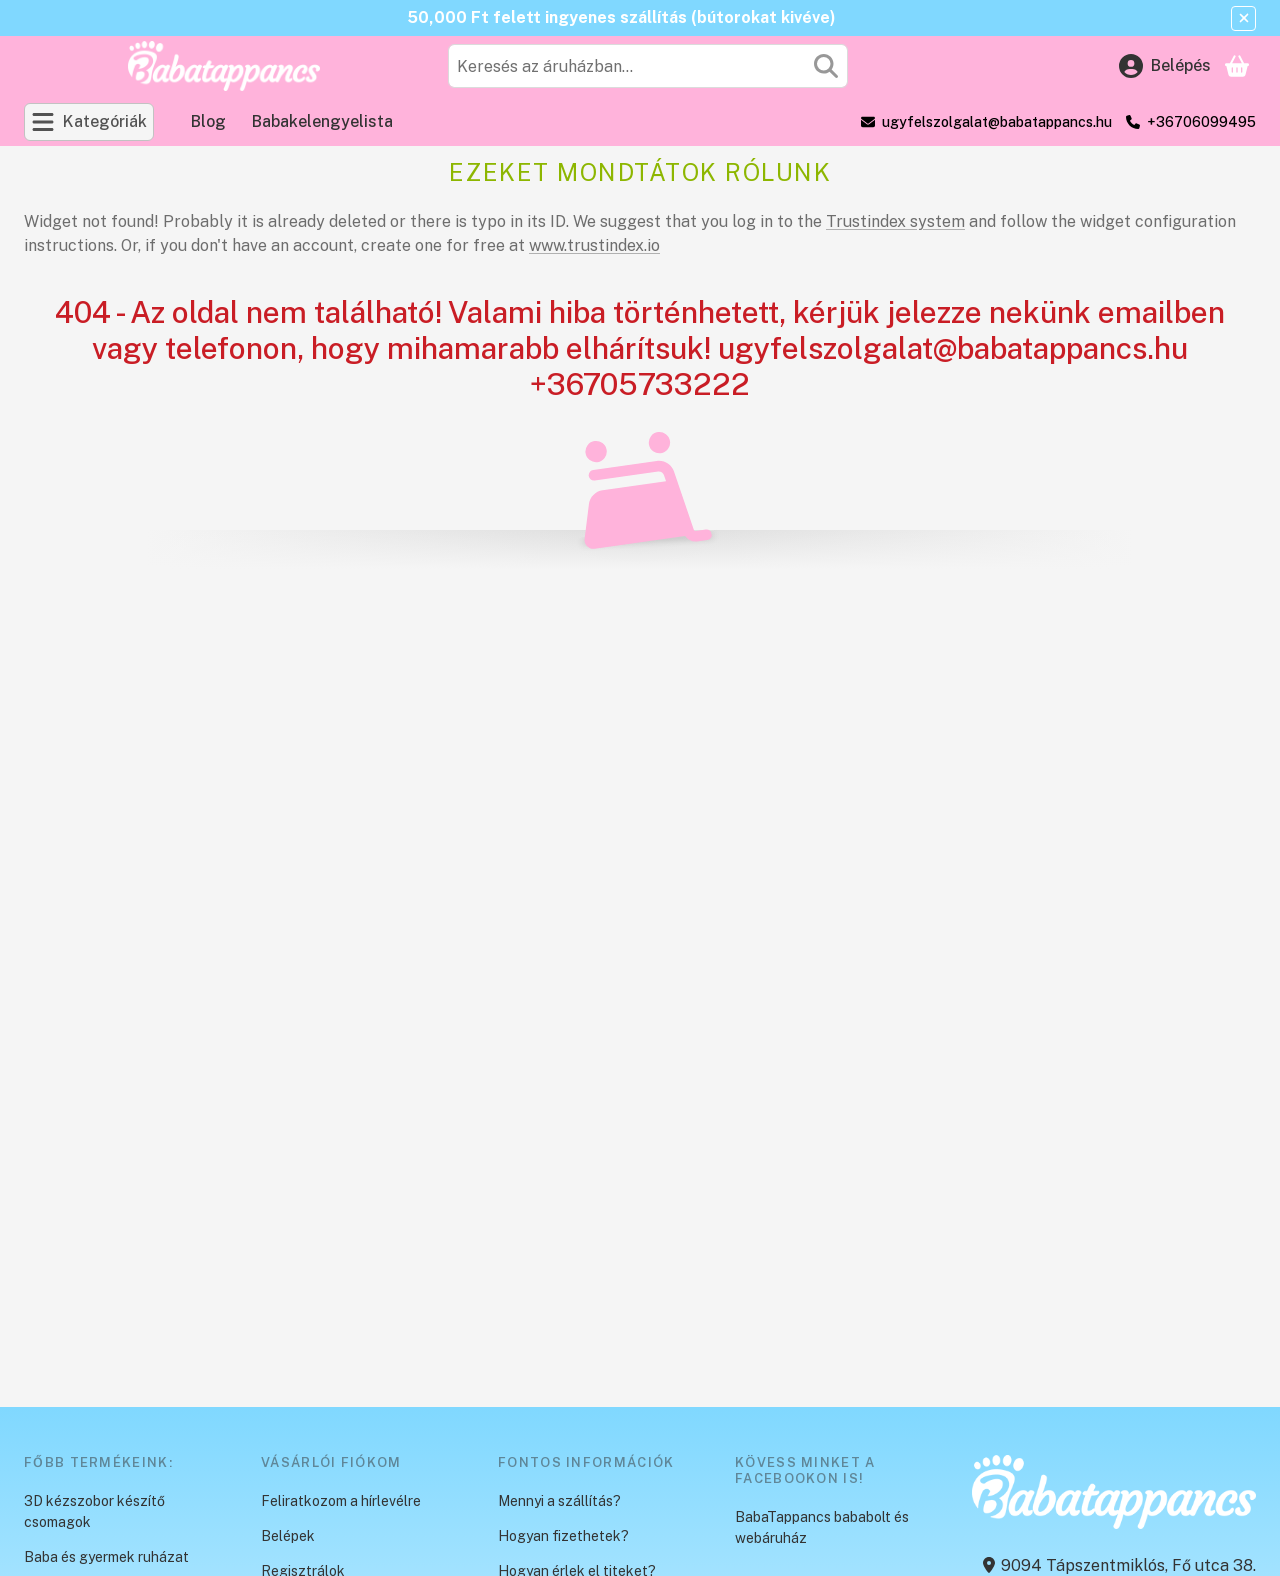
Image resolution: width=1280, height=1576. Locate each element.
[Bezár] (1243, 18)
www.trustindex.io (594, 245)
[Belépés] (1165, 66)
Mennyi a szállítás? (559, 1501)
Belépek (288, 1536)
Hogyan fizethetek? (563, 1536)
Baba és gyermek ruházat (106, 1557)
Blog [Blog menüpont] (208, 121)
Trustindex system (895, 221)
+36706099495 (1201, 122)
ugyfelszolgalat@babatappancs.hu (997, 122)
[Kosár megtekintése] (1237, 66)
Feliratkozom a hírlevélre (341, 1501)
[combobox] (648, 66)
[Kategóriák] (89, 122)
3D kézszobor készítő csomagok (94, 1511)
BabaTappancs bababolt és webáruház (822, 1527)
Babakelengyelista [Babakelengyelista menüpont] (322, 121)
